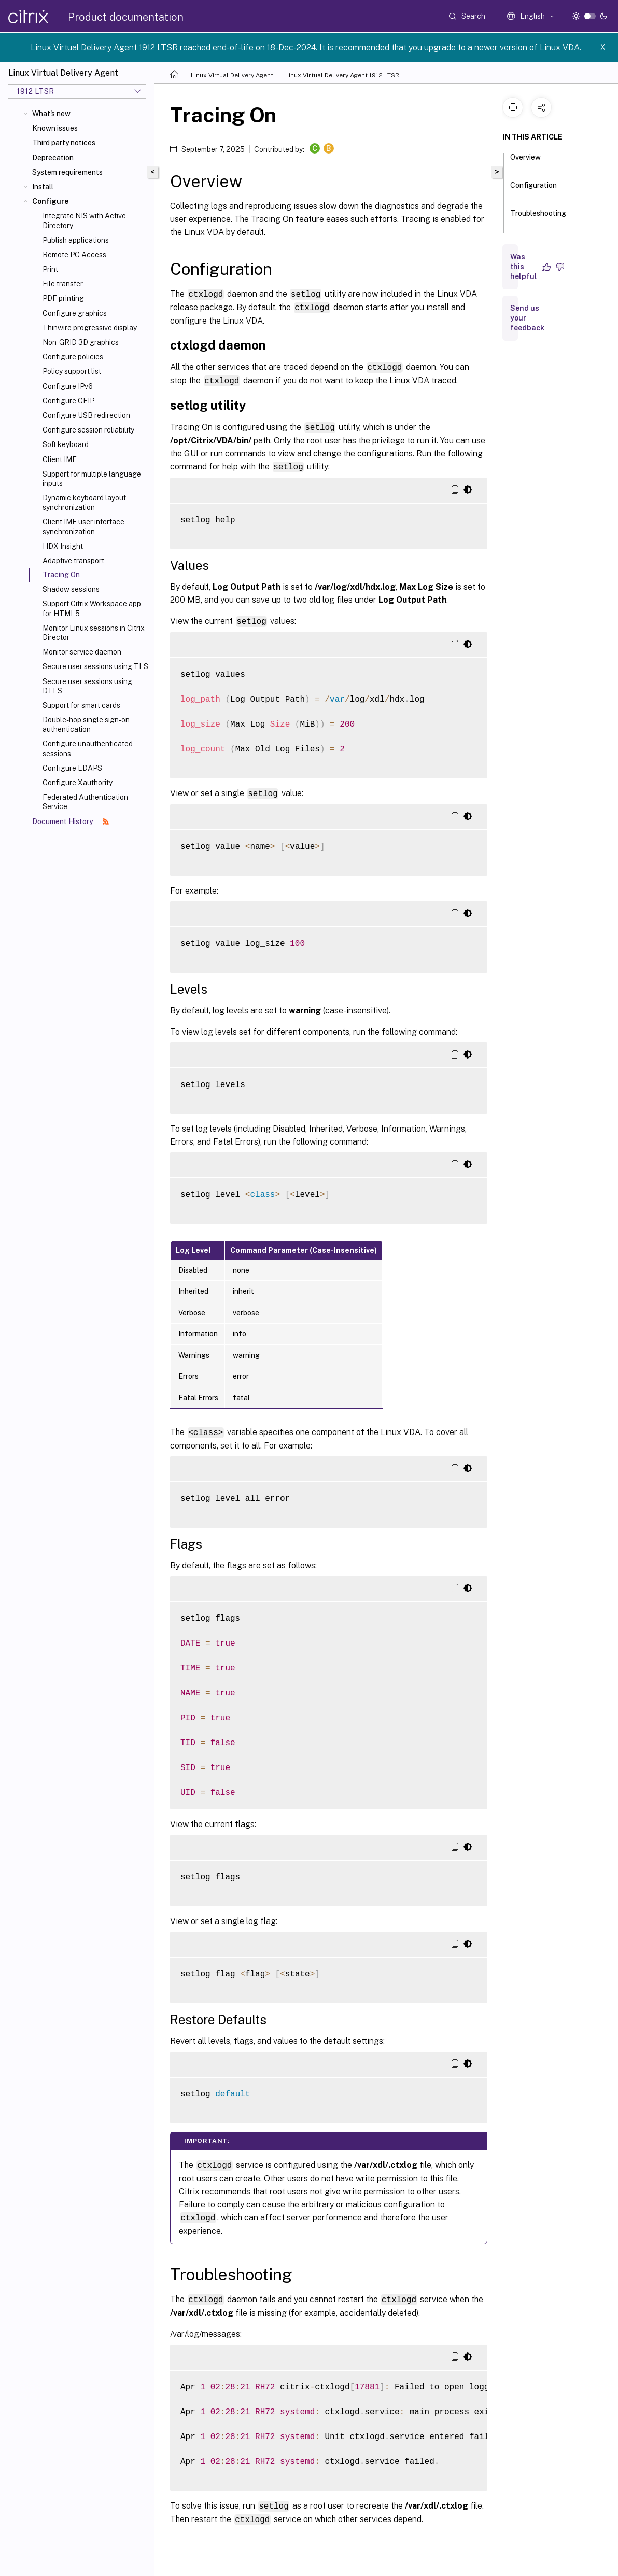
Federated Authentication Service (85, 802)
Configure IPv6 (68, 386)
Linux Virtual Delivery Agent (232, 75)
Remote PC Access (74, 254)
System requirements (67, 172)
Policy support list (72, 371)
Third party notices (63, 142)
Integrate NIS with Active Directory (84, 220)
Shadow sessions (71, 589)
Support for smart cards (81, 705)
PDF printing (63, 298)
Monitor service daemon (82, 652)
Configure (50, 201)
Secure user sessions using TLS (95, 666)
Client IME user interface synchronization (83, 526)
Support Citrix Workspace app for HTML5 (92, 608)
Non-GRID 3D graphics (81, 342)
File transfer (63, 284)
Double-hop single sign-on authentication (86, 724)
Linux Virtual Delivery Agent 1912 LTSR (342, 75)
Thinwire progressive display (90, 328)
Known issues (55, 128)
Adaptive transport (73, 560)
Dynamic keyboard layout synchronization (84, 502)
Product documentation (126, 17)
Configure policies (73, 357)
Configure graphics (75, 313)
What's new (51, 113)
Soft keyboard (66, 444)
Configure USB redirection (86, 415)
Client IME (60, 459)
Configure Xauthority (78, 782)
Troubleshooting (538, 218)
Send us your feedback (527, 318)
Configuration (533, 190)
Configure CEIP (68, 401)
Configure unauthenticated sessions (88, 748)
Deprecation (53, 158)
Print (50, 269)
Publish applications (76, 240)
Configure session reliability (88, 430)
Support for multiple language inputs (92, 479)
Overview (525, 162)
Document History (70, 821)
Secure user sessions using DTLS (87, 686)
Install (42, 187)
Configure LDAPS (72, 768)
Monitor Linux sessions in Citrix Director (94, 633)
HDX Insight (63, 546)
